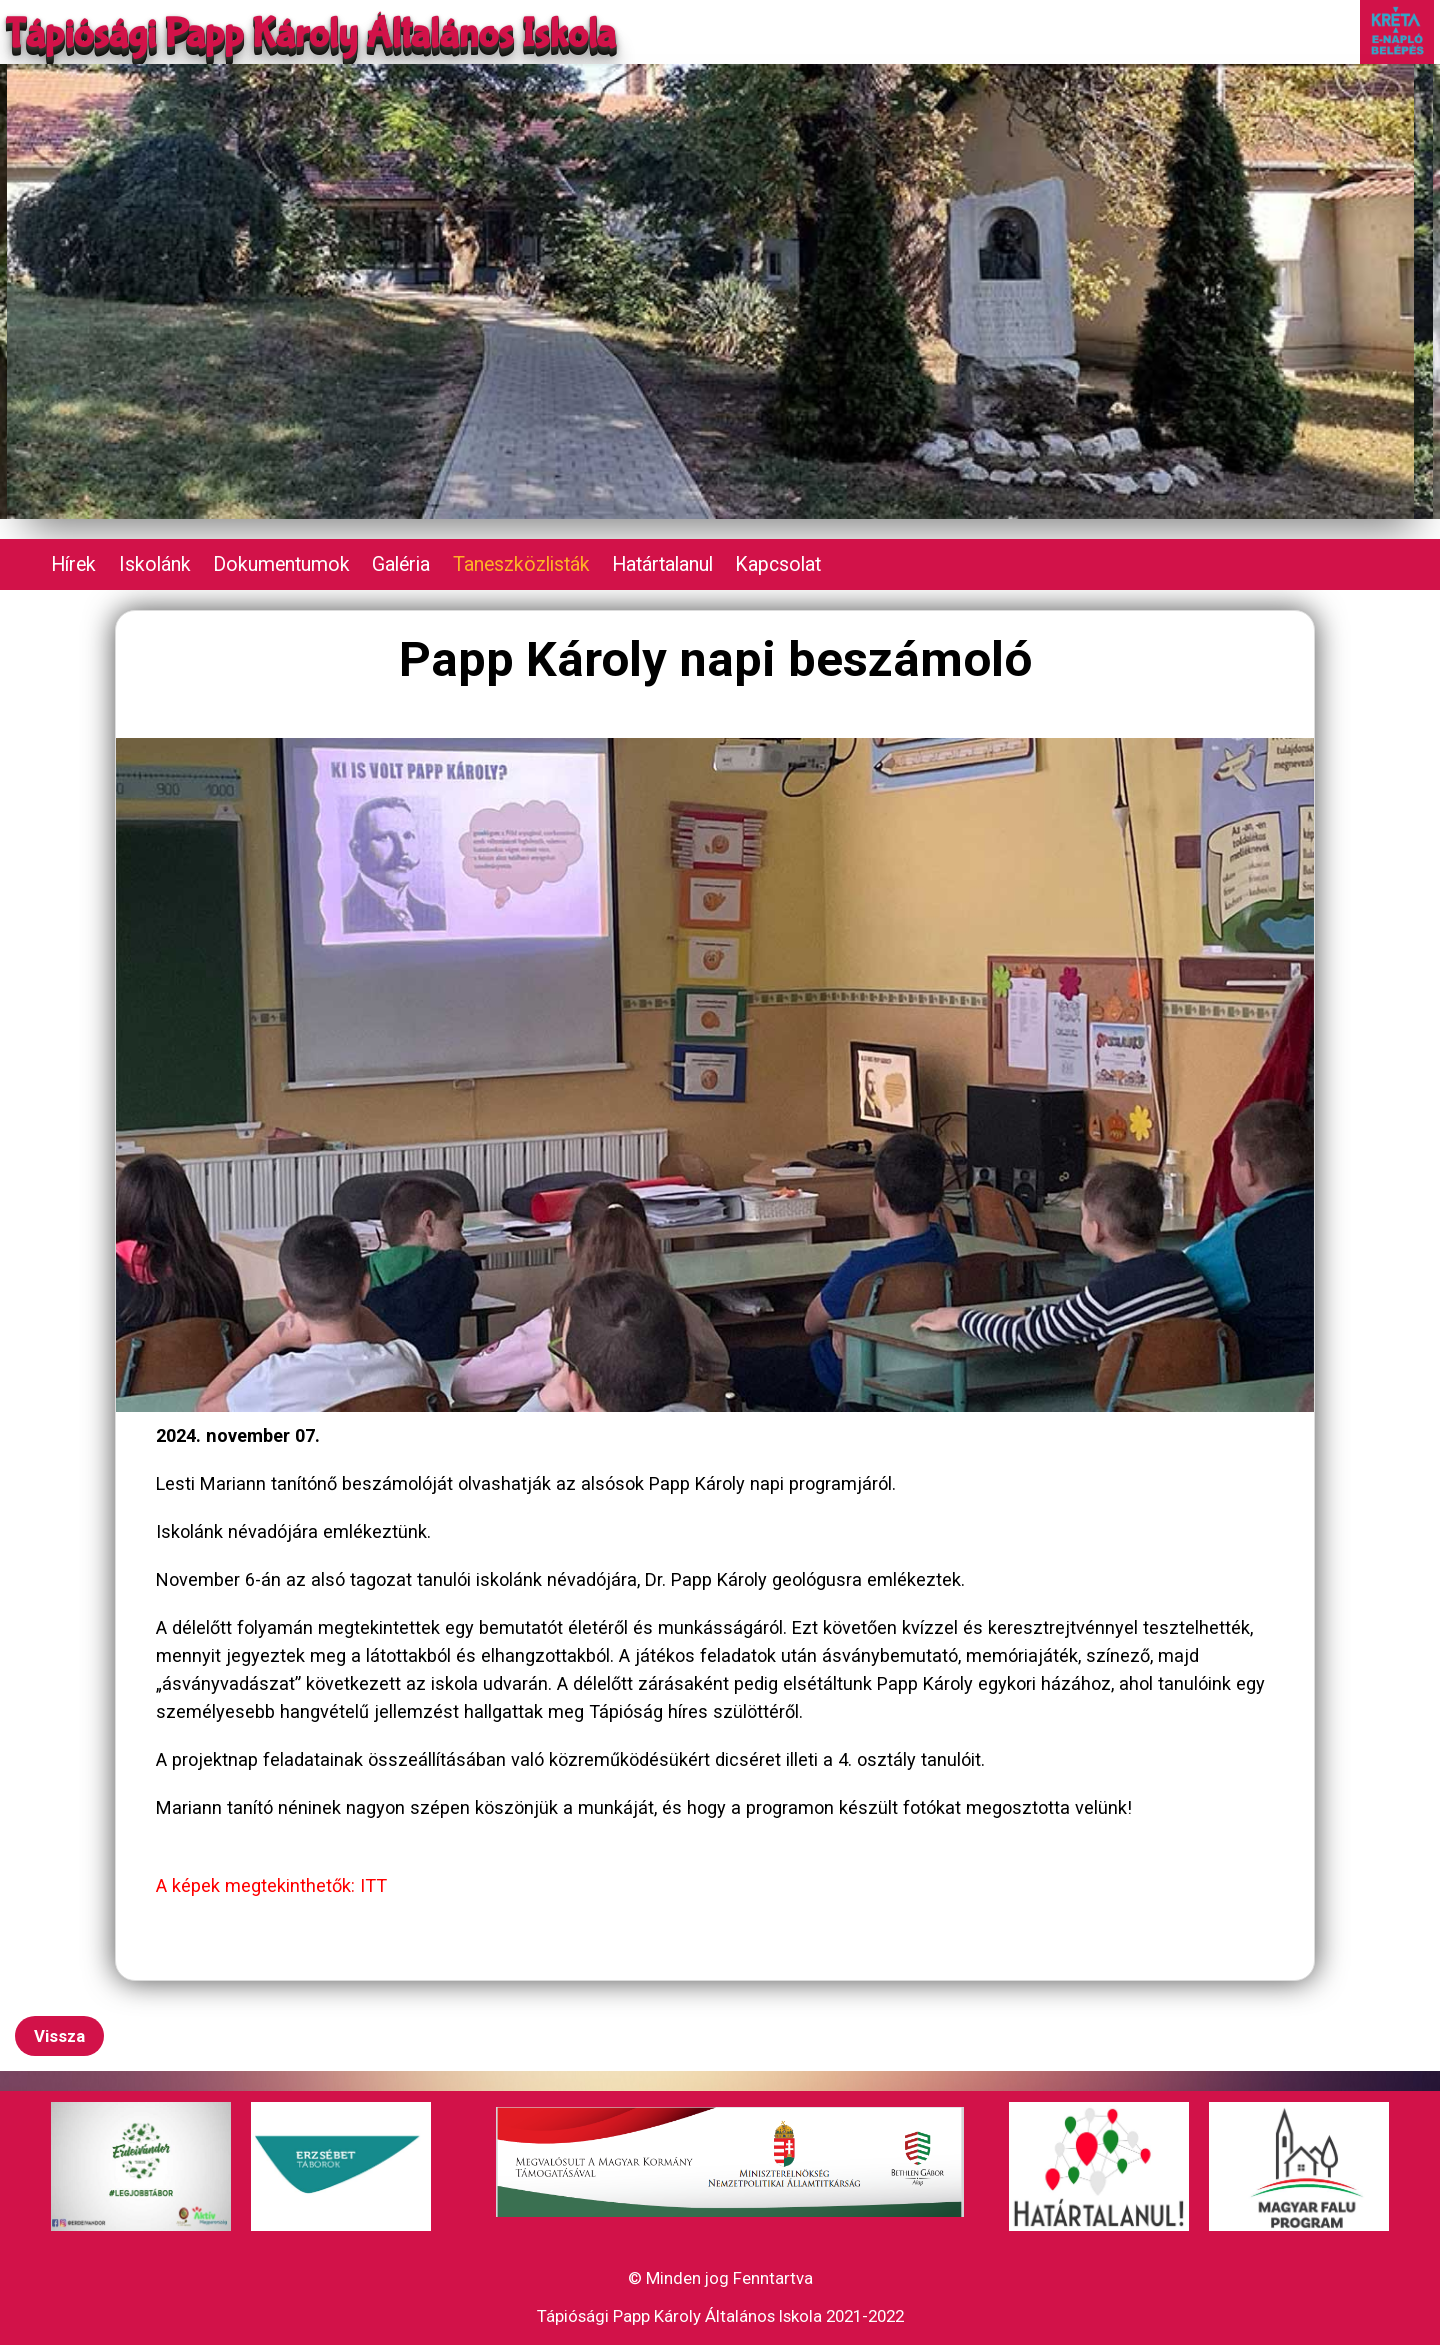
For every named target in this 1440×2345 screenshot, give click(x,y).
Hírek (73, 564)
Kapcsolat (778, 564)
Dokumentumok (281, 564)
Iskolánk (155, 564)
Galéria (401, 564)
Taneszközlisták (521, 564)
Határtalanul (662, 564)
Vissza (59, 2036)
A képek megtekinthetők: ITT (271, 1885)
